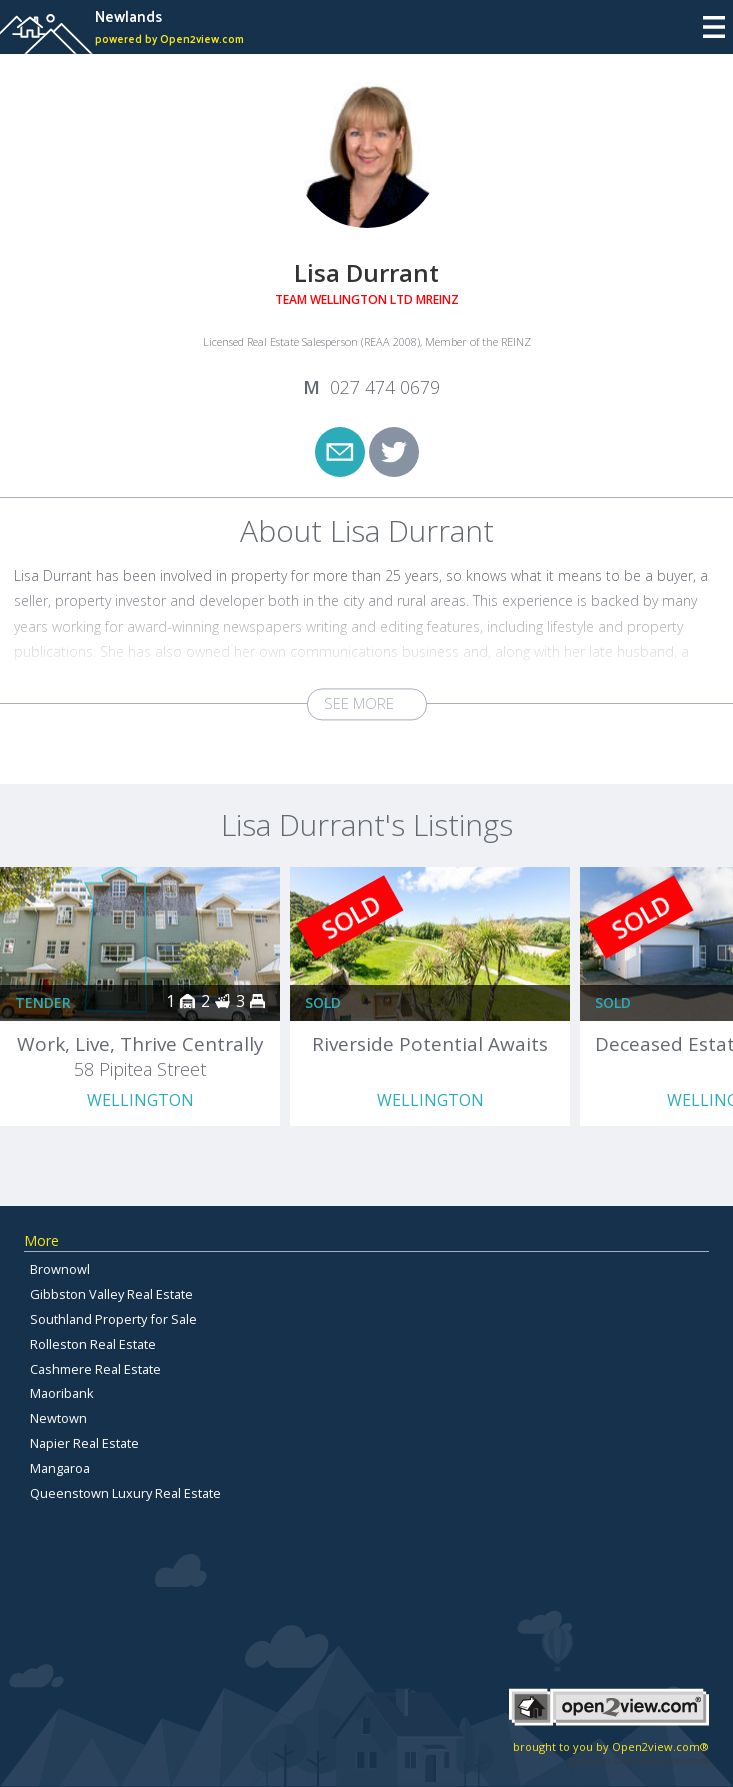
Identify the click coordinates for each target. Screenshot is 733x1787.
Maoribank (62, 1393)
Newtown (58, 1418)
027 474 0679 (385, 387)
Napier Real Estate (84, 1443)
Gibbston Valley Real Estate (111, 1294)
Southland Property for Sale (113, 1319)
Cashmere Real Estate (95, 1369)
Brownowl (60, 1269)
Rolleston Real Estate (93, 1344)
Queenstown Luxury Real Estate (125, 1493)
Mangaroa (60, 1468)
